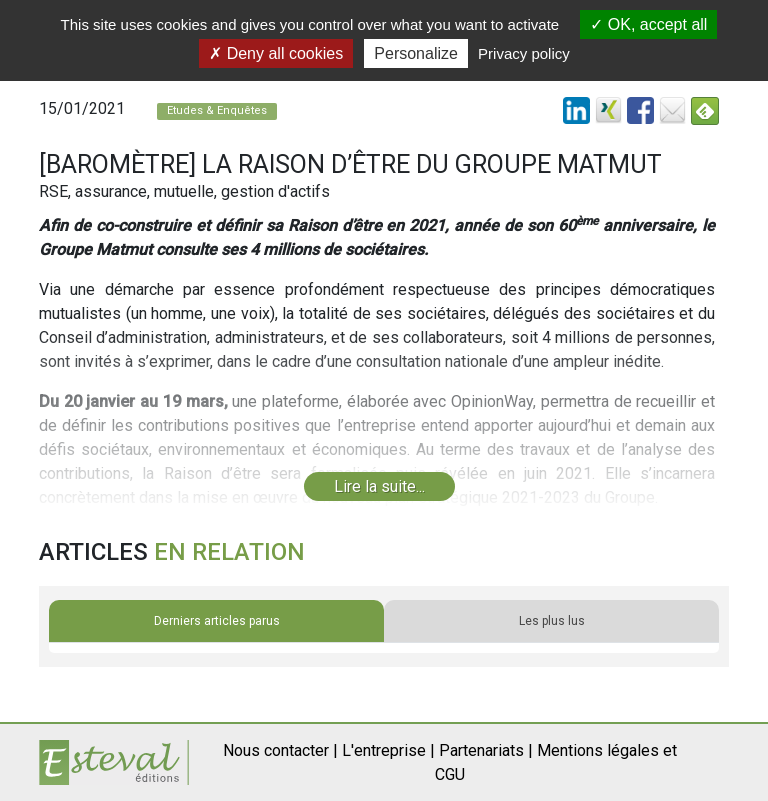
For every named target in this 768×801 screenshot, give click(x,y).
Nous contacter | (280, 750)
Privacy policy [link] (524, 53)
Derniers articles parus (217, 621)
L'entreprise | (388, 750)
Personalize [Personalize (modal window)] (416, 53)
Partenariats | (486, 750)
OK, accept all (648, 24)
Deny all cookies (276, 53)
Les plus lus (552, 621)
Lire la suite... (379, 486)
